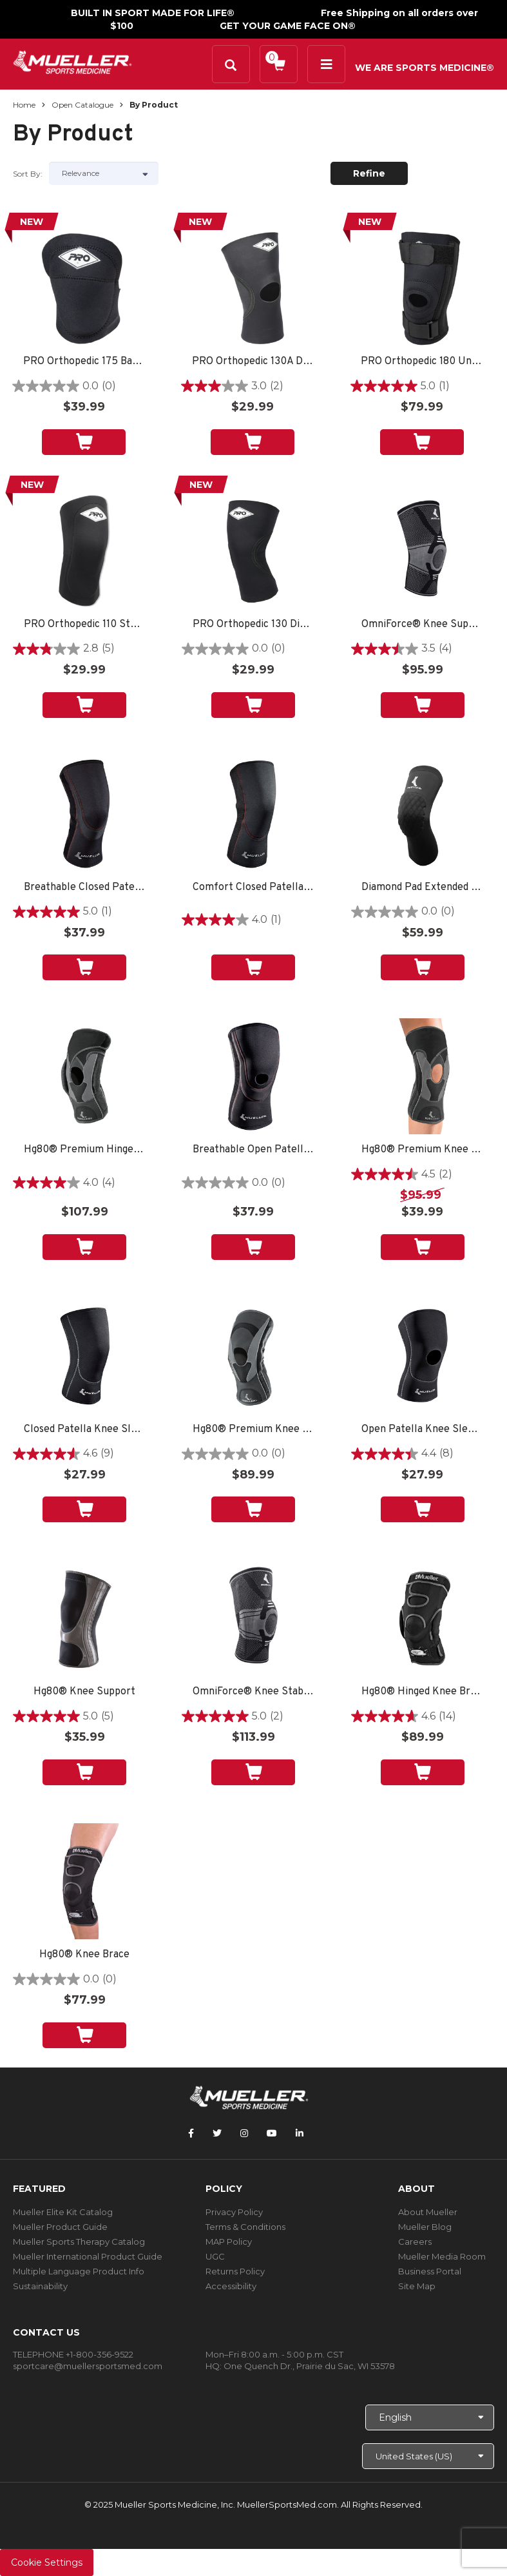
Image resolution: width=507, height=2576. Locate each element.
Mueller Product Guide (60, 2227)
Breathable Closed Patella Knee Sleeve (85, 888)
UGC (215, 2256)
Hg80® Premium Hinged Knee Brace (85, 1150)
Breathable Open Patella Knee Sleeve (253, 1150)
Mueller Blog (425, 2227)
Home (24, 105)
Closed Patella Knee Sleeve (85, 1430)
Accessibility (231, 2286)
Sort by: (28, 174)
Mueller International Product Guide (87, 2256)
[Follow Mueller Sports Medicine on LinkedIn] (299, 2133)
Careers (415, 2241)
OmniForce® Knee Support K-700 (422, 625)
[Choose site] (428, 2456)
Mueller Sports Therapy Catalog (79, 2241)
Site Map (416, 2286)
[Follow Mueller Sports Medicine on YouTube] (272, 2133)
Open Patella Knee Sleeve (422, 1430)
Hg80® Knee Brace (84, 1955)
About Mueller (427, 2212)
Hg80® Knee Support (84, 1692)
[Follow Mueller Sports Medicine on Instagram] (244, 2133)
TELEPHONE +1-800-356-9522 (73, 2354)
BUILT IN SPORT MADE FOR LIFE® (152, 13)
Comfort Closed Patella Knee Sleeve (253, 888)
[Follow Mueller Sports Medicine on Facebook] (191, 2133)
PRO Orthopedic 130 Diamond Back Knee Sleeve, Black (253, 625)
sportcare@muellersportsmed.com (87, 2366)
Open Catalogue (82, 105)
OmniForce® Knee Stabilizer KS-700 (253, 1692)
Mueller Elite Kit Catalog (63, 2212)
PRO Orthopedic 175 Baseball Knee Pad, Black (84, 362)
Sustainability (40, 2286)
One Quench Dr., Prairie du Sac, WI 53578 (309, 2366)
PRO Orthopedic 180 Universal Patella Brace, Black (422, 362)
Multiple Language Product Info (78, 2271)
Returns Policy (235, 2271)
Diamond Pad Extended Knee (422, 888)
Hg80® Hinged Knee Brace (422, 1692)
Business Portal (429, 2271)
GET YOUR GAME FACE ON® (288, 26)
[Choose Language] (429, 2417)
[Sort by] (103, 173)
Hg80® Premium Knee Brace (422, 1150)
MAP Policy (229, 2241)
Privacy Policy (234, 2212)
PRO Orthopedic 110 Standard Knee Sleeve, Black (85, 625)
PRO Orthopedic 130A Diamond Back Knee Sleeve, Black (253, 362)
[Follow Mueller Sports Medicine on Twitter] (217, 2133)
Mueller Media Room (442, 2256)
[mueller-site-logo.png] (72, 61)
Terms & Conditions (245, 2227)
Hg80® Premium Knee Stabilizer (253, 1430)
